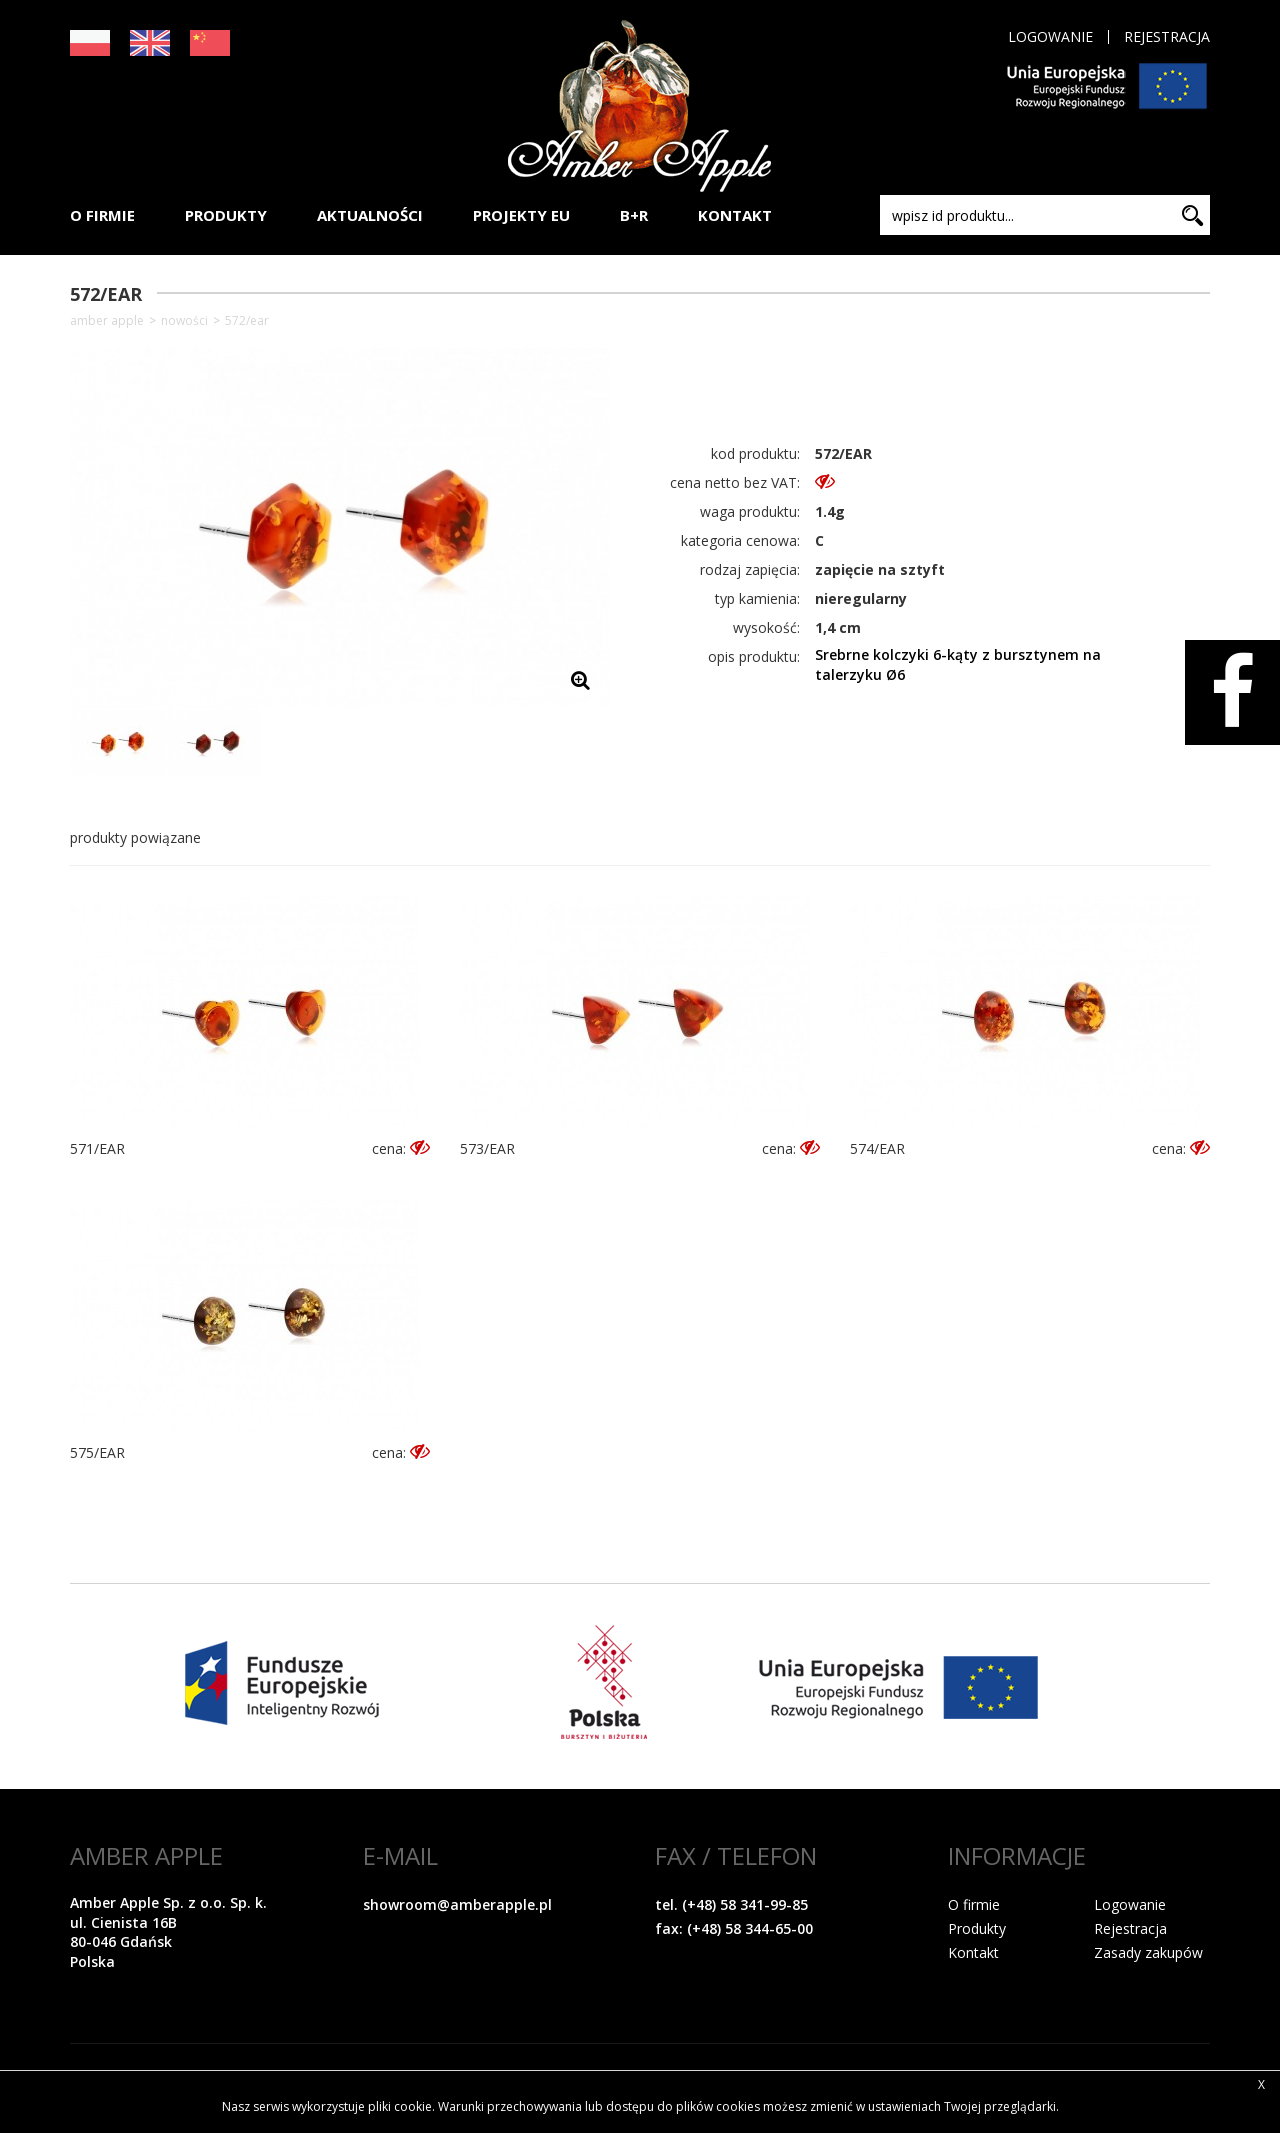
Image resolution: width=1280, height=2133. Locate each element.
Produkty (977, 1928)
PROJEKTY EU (521, 215)
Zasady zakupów (1148, 1952)
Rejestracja (1167, 37)
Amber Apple (107, 321)
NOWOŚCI (184, 321)
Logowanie (1050, 37)
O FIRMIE (102, 215)
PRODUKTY (226, 215)
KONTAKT (735, 215)
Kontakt (973, 1952)
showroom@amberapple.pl (457, 1904)
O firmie (974, 1904)
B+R (634, 215)
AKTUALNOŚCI (370, 215)
